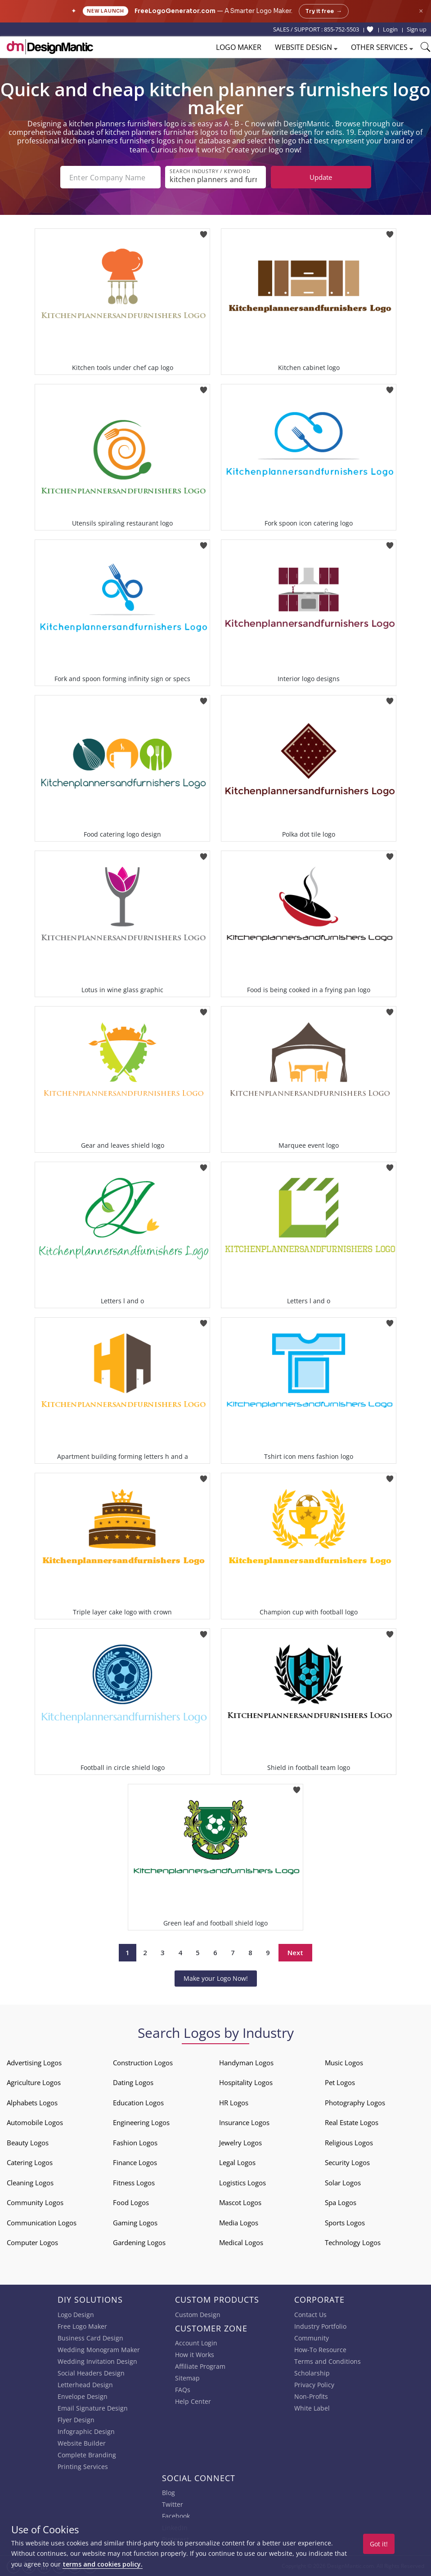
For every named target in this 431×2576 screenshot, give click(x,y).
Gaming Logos (135, 2222)
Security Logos (347, 2162)
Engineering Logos (141, 2122)
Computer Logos (32, 2242)
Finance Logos (135, 2162)
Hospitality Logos (246, 2082)
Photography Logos (355, 2102)
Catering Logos (30, 2162)
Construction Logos (143, 2062)
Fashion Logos (135, 2142)
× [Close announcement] (421, 11)
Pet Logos (340, 2082)
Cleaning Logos (30, 2182)
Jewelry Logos (240, 2142)
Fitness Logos (134, 2182)
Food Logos (131, 2202)
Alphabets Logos (32, 2102)
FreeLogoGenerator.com (175, 11)
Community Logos (35, 2202)
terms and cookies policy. (103, 2564)
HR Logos (233, 2102)
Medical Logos (241, 2242)
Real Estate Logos (351, 2122)
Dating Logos (133, 2082)
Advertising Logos (34, 2062)
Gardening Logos (139, 2242)
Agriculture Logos (34, 2082)
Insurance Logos (244, 2122)
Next (295, 1952)
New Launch (105, 11)
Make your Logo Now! (216, 1978)
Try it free (323, 11)
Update (321, 177)
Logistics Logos (242, 2182)
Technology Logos (353, 2242)
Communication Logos (41, 2222)
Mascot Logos (240, 2202)
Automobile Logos (35, 2122)
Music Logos (344, 2062)
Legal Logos (237, 2162)
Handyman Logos (246, 2062)
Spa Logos (340, 2202)
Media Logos (238, 2222)
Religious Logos (349, 2142)
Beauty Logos (28, 2142)
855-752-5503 (341, 29)
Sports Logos (345, 2222)
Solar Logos (343, 2182)
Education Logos (138, 2102)
